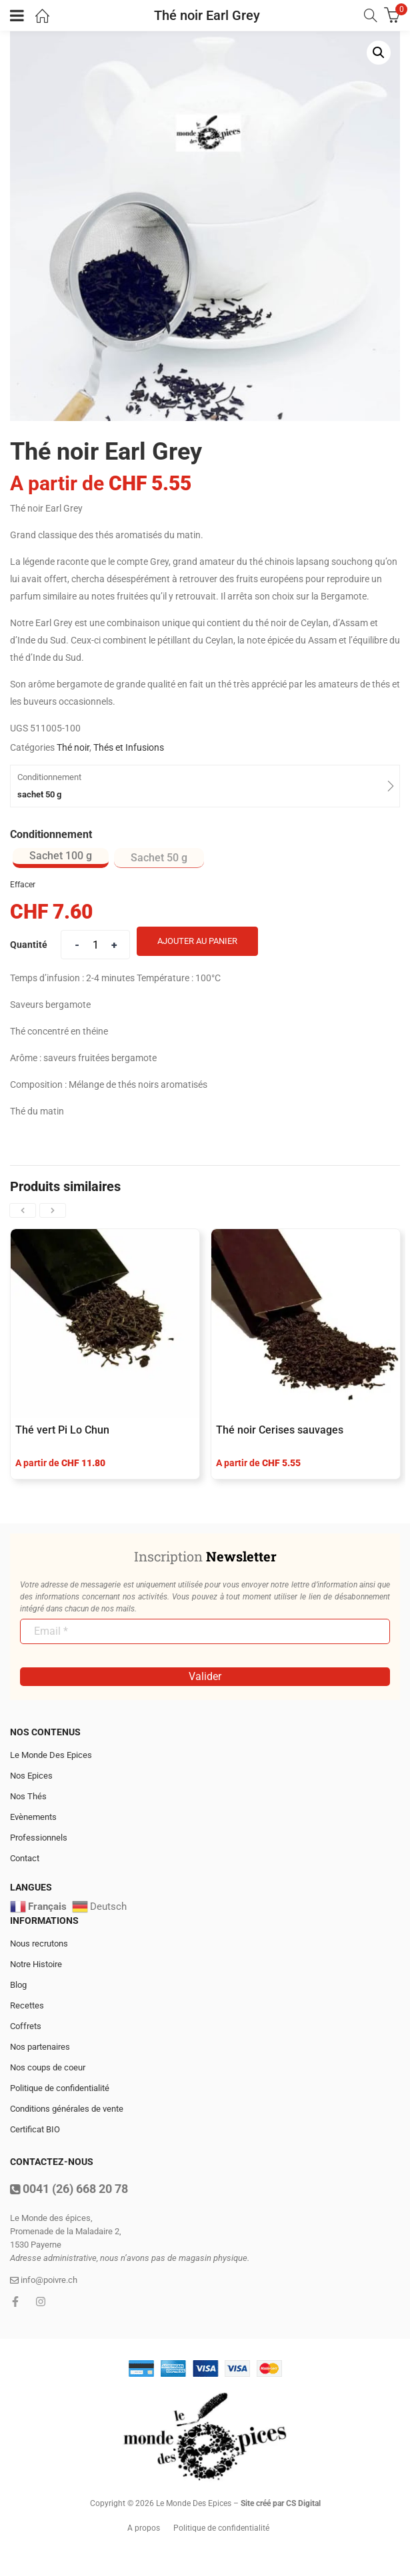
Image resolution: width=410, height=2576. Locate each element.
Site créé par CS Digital (281, 2503)
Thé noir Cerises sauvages (279, 1430)
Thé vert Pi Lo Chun (62, 1430)
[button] (379, 53)
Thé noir (73, 747)
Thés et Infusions (128, 747)
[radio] (61, 858)
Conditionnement (51, 834)
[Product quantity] (95, 945)
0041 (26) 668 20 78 (69, 2189)
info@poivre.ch (43, 2280)
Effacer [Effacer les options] (22, 884)
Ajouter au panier (197, 941)
